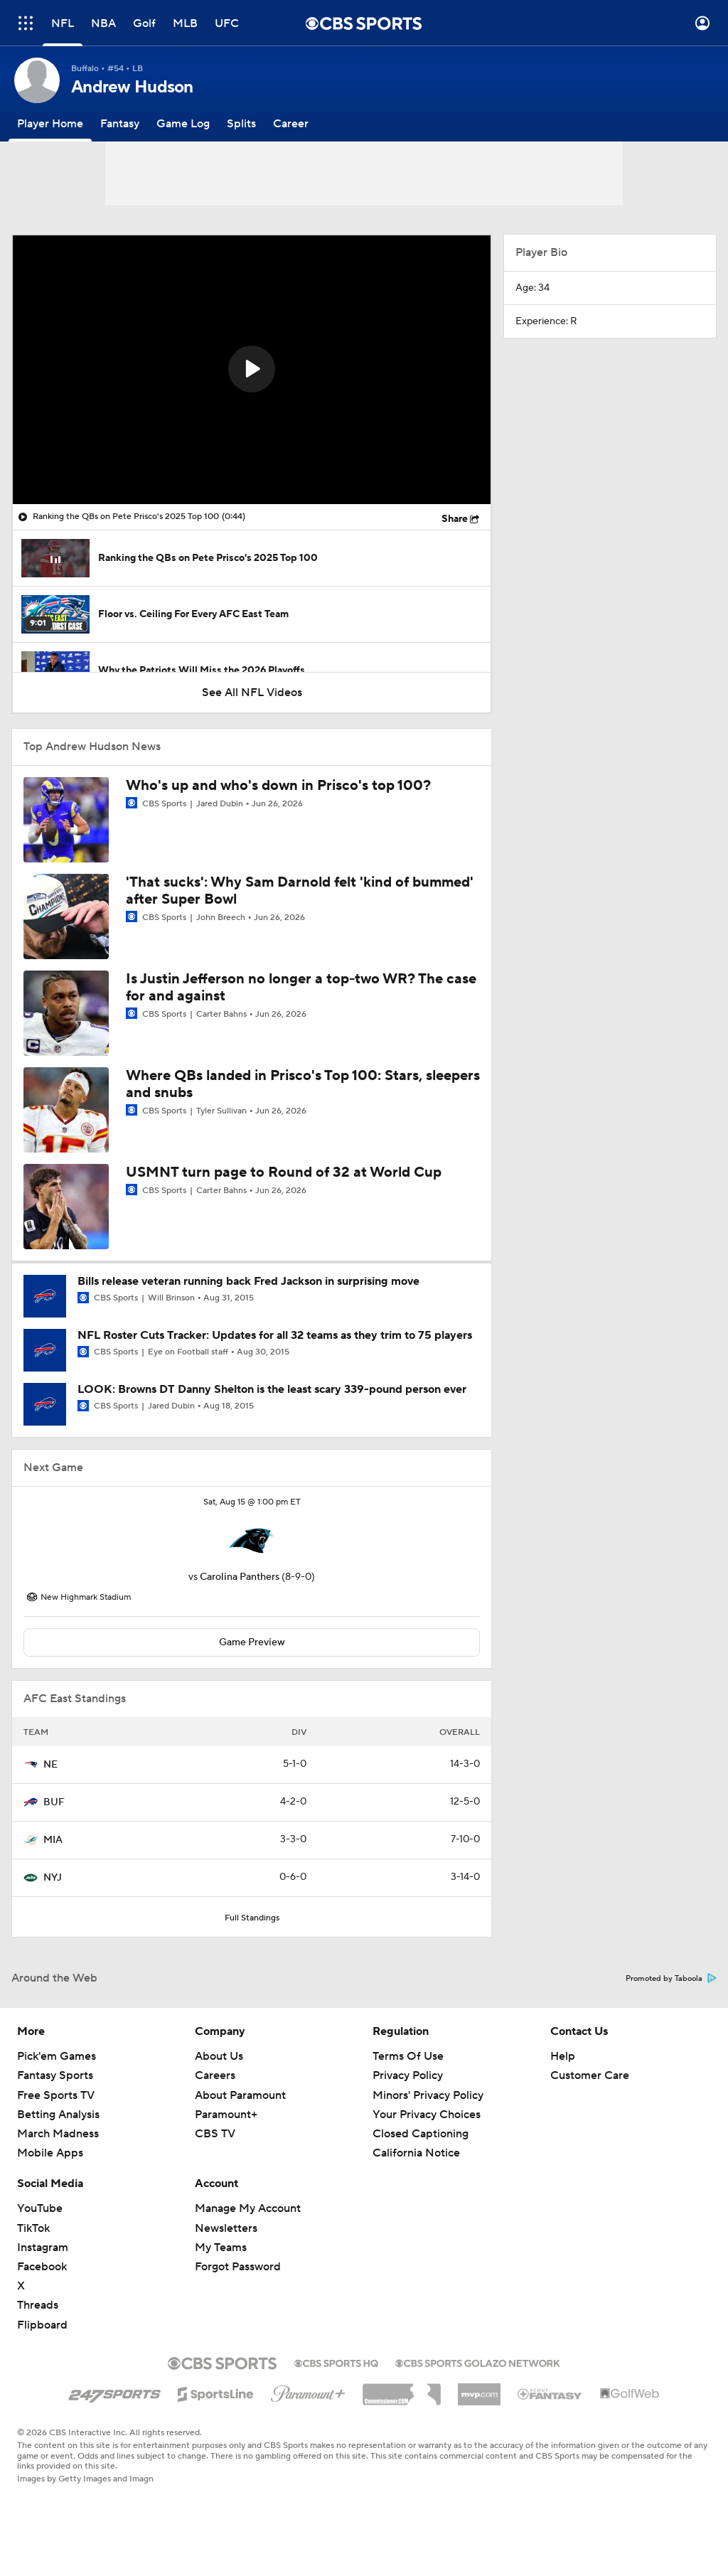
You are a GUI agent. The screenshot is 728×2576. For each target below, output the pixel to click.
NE (50, 1764)
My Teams (221, 2247)
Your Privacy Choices (427, 2114)
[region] (252, 369)
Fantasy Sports (55, 2075)
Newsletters (226, 2228)
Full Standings (252, 1918)
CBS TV (215, 2134)
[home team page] (251, 1541)
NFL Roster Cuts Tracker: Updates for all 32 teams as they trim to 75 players (274, 1335)
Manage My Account (248, 2208)
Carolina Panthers (239, 1577)
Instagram (42, 2247)
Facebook (42, 2267)
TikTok (33, 2228)
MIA (53, 1840)
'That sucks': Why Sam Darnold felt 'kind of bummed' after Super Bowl (299, 891)
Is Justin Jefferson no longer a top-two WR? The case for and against (301, 987)
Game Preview (252, 1642)
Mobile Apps (50, 2153)
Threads (37, 2305)
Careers (215, 2075)
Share (454, 519)
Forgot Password (238, 2267)
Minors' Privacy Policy (428, 2095)
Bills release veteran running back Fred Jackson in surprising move (248, 1281)
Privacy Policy (408, 2075)
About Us (219, 2056)
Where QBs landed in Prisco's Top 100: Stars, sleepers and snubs (303, 1084)
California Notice (416, 2153)
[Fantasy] (120, 123)
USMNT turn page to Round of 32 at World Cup (283, 1172)
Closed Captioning (421, 2134)
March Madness (58, 2134)
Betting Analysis (58, 2114)
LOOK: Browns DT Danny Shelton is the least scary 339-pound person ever (271, 1389)
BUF (54, 1802)
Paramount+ (226, 2114)
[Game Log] (183, 123)
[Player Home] (50, 123)
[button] (251, 369)
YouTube (40, 2208)
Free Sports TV (56, 2095)
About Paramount (240, 2095)
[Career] (290, 123)
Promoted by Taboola (671, 1979)
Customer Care (589, 2075)
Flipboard (42, 2325)
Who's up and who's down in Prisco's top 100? (278, 785)
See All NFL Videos (252, 692)
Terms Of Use (408, 2056)
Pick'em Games (56, 2056)
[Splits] (241, 123)
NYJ (52, 1877)
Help (562, 2056)
